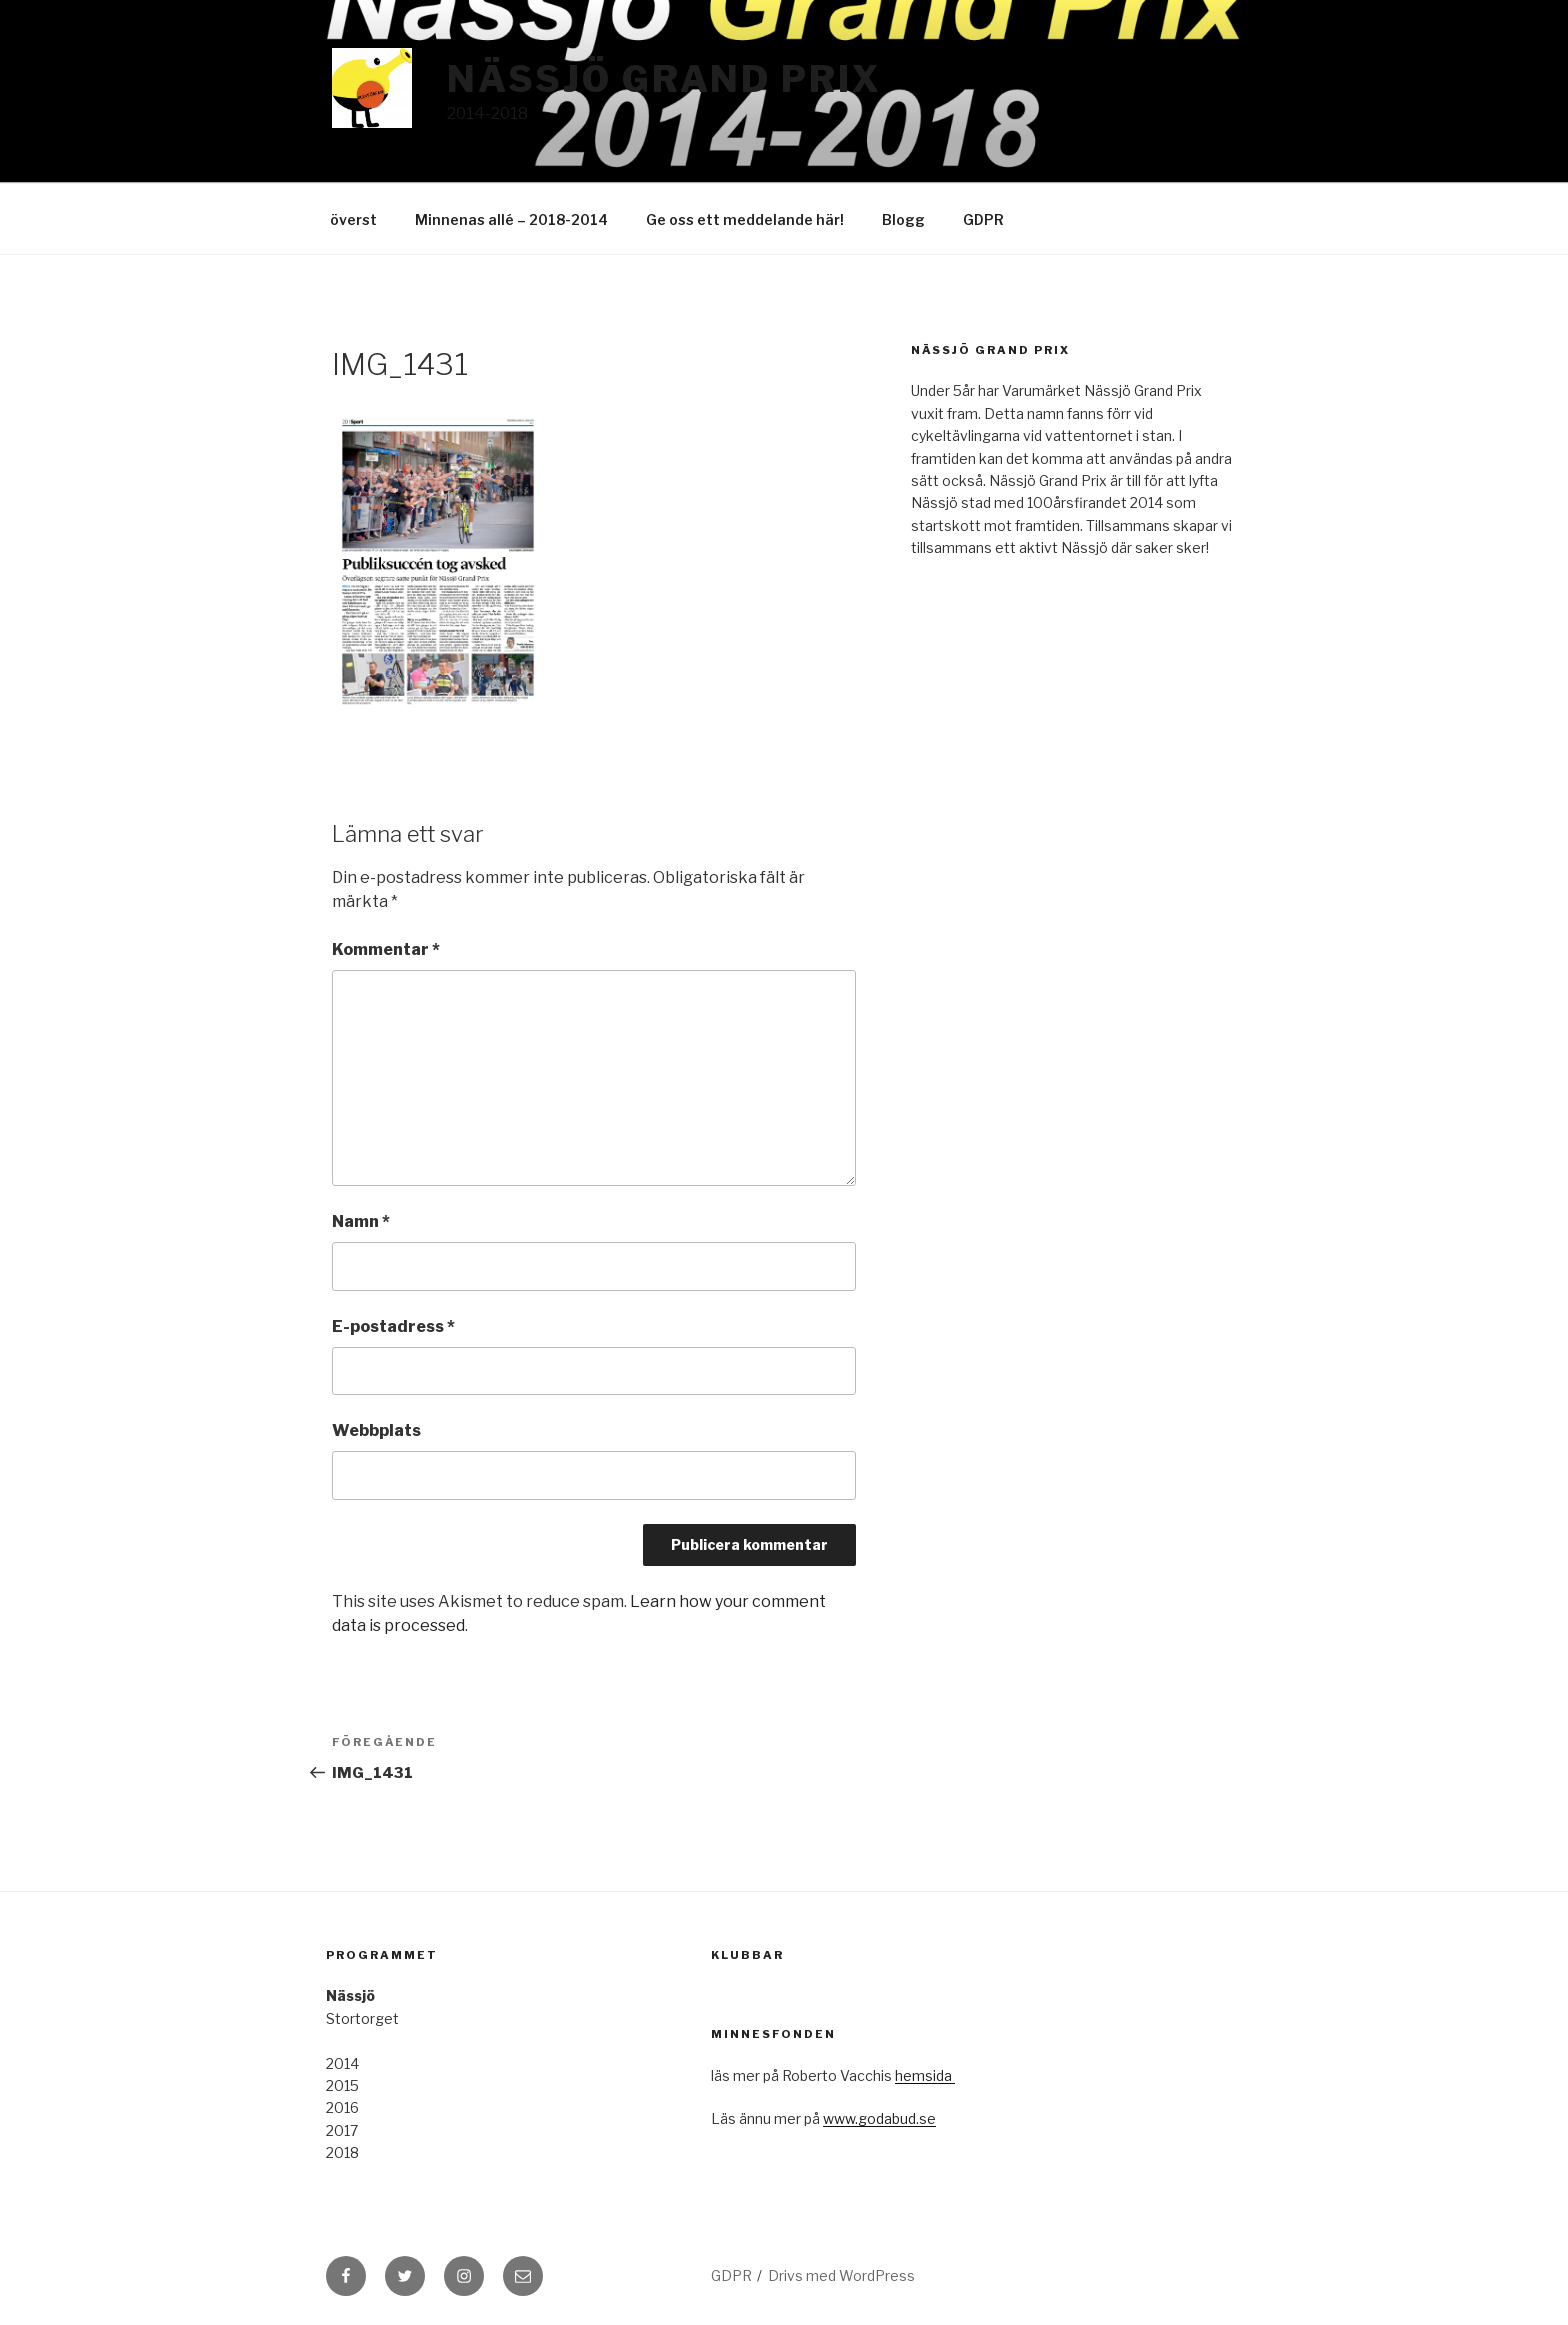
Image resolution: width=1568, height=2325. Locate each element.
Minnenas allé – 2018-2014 (511, 219)
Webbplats (376, 1430)
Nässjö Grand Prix (664, 79)
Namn (361, 1221)
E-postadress (393, 1326)
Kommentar (386, 949)
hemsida (925, 2075)
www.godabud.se (879, 2118)
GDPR (983, 219)
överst (353, 219)
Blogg (903, 219)
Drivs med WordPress (841, 2275)
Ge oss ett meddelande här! (745, 219)
